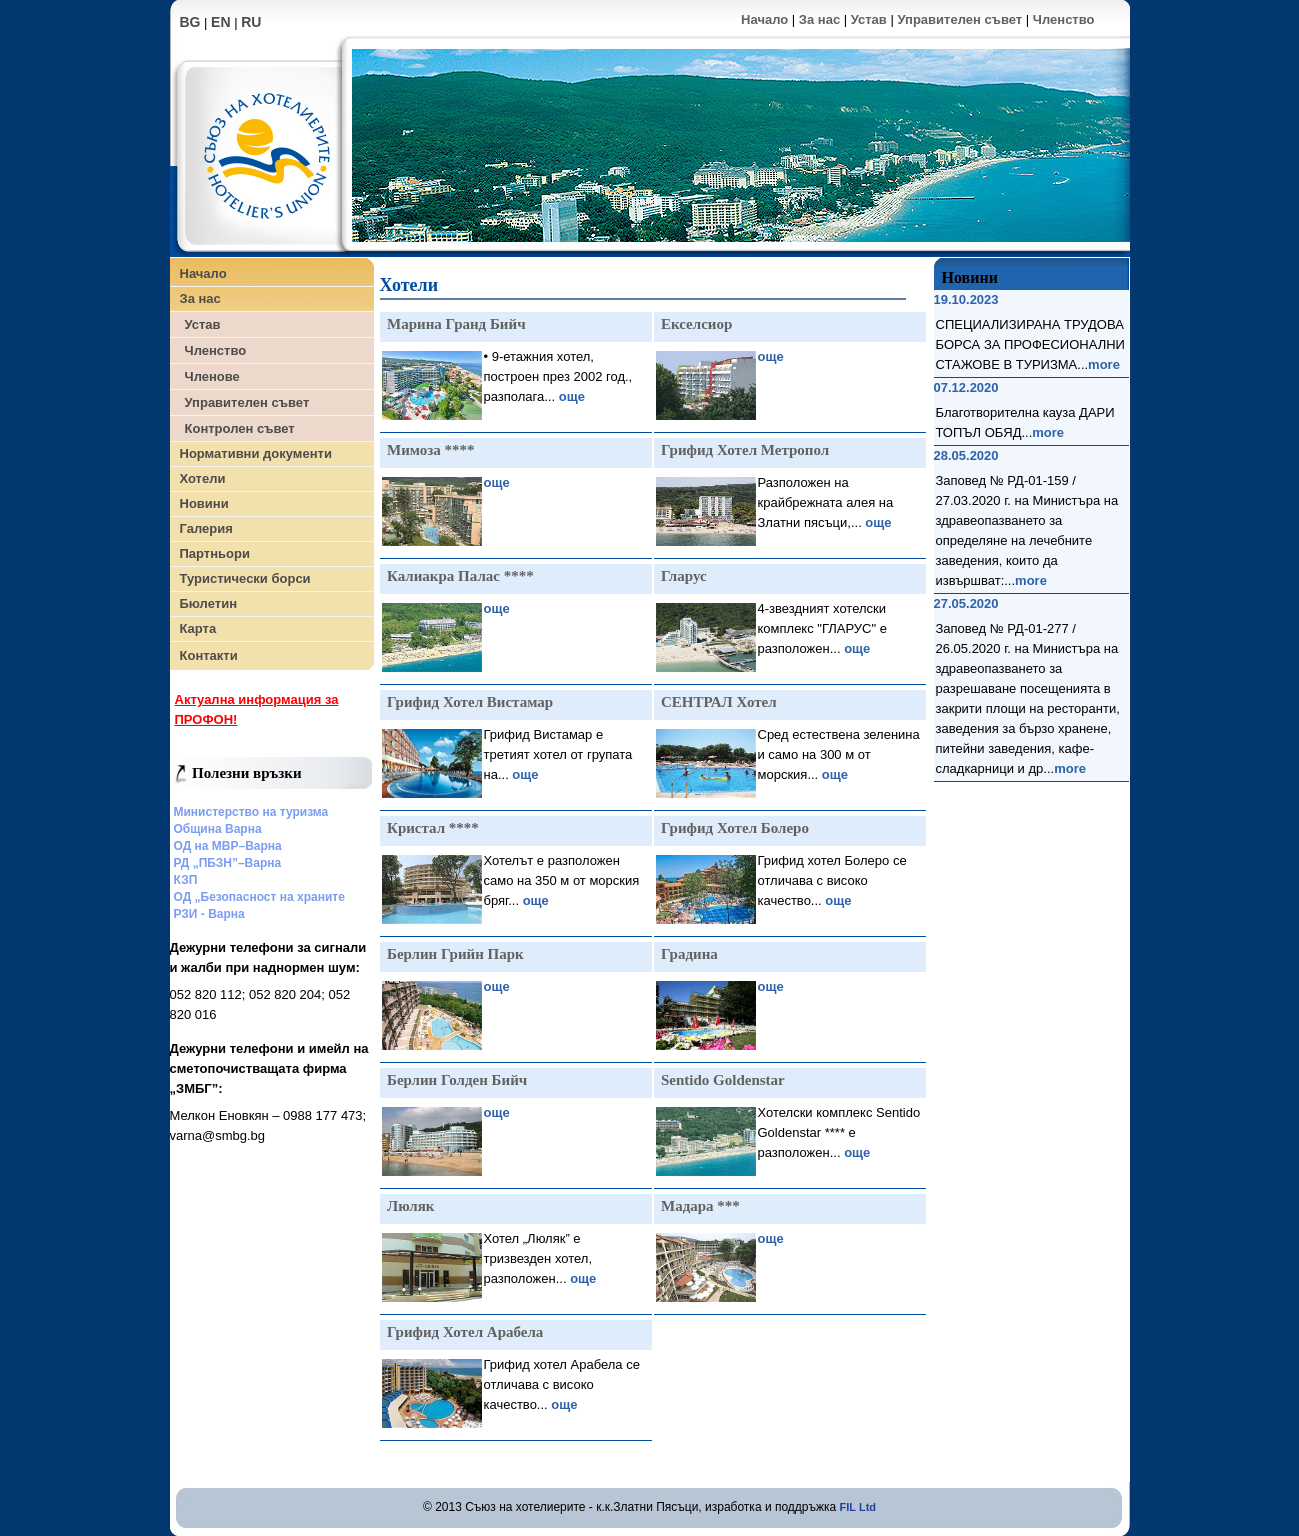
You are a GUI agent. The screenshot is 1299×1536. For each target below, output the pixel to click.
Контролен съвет (240, 428)
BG (190, 22)
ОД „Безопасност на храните (259, 897)
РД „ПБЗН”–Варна (228, 863)
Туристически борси (245, 578)
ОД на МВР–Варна (228, 846)
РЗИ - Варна (209, 914)
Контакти (209, 655)
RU (251, 22)
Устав (869, 19)
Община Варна (218, 829)
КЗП (186, 880)
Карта (198, 628)
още (572, 396)
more (1104, 364)
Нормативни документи (256, 453)
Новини (204, 503)
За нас (819, 19)
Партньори (215, 553)
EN (220, 22)
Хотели (203, 478)
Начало (764, 19)
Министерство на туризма (251, 812)
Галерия (206, 528)
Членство (1064, 19)
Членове (212, 376)
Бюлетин (208, 603)
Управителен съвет (959, 19)
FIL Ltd (858, 1507)
